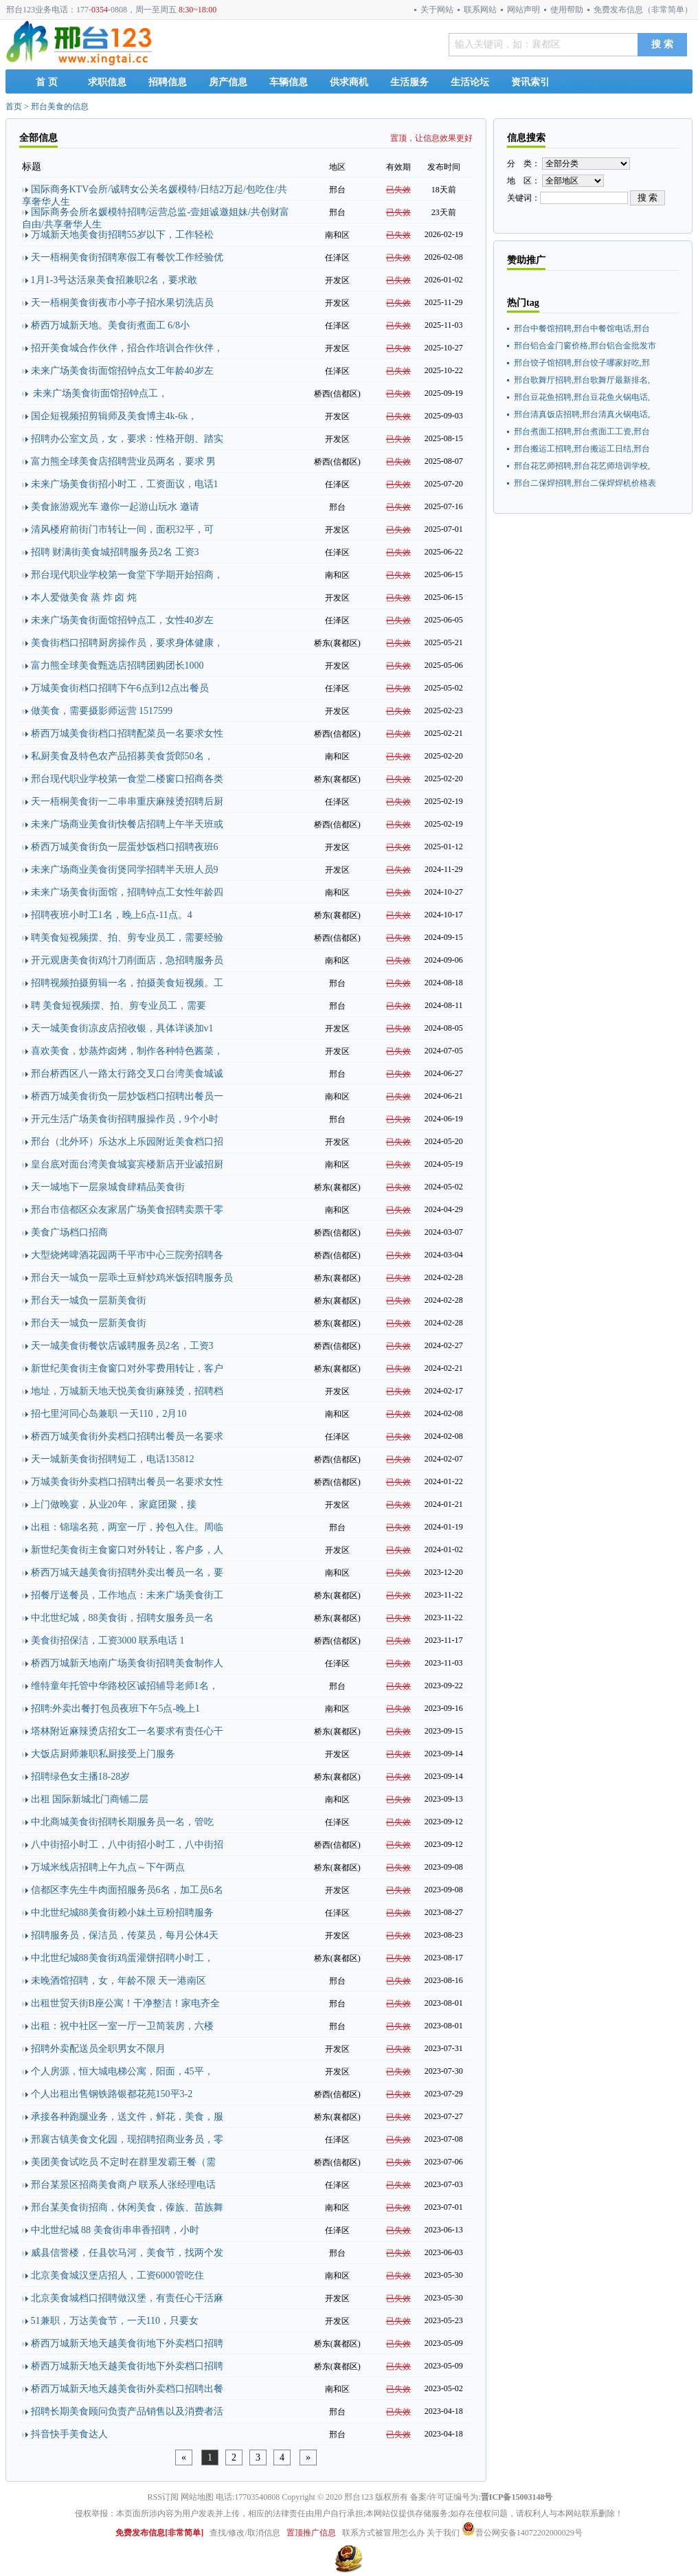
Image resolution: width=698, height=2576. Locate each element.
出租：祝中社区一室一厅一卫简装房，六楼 (122, 2026)
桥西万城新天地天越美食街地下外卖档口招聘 (127, 2343)
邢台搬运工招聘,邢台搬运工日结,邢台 (582, 448)
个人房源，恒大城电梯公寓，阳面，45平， (122, 2071)
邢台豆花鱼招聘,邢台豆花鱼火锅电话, (582, 397)
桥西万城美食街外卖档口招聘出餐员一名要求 (127, 1436)
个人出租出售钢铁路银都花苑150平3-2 (112, 2094)
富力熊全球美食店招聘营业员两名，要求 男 (123, 461)
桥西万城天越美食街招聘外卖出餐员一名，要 (127, 1572)
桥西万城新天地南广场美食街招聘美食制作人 (127, 1663)
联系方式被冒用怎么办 (383, 2533)
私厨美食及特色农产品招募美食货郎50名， (122, 756)
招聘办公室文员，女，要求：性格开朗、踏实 (127, 439)
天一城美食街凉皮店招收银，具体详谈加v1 (122, 1028)
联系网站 (480, 9)
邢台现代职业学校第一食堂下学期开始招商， (127, 575)
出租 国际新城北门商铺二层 (90, 1799)
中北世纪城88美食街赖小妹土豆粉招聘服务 (122, 1912)
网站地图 (197, 2497)
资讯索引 (530, 82)
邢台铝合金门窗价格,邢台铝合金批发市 (585, 345)
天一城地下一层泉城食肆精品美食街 (108, 1187)
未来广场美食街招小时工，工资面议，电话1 (124, 484)
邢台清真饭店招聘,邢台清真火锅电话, (582, 414)
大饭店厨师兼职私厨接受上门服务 (103, 1754)
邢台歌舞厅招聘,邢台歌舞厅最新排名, (582, 380)
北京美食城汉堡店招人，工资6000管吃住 (117, 2275)
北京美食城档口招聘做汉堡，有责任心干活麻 (127, 2298)
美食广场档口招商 (69, 1232)
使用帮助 (566, 9)
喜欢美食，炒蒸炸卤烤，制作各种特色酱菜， (127, 1051)
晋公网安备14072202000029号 (522, 2533)
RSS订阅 (163, 2497)
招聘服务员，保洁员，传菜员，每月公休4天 (124, 1935)
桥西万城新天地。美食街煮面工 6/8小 (110, 325)
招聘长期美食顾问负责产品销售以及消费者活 (127, 2411)
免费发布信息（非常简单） (643, 9)
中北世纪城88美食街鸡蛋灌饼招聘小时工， (122, 1958)
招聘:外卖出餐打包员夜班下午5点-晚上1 (116, 1708)
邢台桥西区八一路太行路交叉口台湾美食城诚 (127, 1073)
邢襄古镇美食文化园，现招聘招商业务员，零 (127, 2139)
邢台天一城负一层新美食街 (88, 1300)
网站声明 (523, 9)
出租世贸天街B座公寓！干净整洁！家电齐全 (125, 2003)
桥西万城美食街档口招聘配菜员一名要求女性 (127, 733)
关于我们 (443, 2533)
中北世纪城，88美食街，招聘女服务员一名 (122, 1618)
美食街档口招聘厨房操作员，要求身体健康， (127, 643)
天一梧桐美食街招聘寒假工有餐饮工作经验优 (127, 257)
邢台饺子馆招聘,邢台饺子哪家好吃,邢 (582, 363)
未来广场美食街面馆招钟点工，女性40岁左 (122, 620)
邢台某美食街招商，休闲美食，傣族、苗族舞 (127, 2207)
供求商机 (349, 82)
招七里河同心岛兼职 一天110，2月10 (109, 1414)
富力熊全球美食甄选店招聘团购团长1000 (117, 665)
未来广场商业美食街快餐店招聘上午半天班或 (127, 824)
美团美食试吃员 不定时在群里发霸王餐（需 (123, 2162)
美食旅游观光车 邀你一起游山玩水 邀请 (115, 507)
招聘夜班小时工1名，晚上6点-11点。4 (111, 915)
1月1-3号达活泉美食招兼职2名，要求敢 (114, 280)
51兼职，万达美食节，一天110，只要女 (115, 2321)
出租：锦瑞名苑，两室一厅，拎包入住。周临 (127, 1527)
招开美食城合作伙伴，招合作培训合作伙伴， (127, 348)
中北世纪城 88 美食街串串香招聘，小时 (115, 2230)
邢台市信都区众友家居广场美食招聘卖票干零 (127, 1210)
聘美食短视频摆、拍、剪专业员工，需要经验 (127, 937)
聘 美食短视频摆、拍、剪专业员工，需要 (119, 1005)
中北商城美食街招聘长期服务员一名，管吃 (122, 1822)
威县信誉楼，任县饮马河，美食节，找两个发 (127, 2253)
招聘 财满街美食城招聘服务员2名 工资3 (115, 552)
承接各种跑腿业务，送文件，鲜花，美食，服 (127, 2117)
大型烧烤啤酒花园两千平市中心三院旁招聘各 (127, 1255)
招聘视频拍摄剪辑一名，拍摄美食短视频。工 (127, 983)
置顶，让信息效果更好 (431, 138)
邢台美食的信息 (60, 106)
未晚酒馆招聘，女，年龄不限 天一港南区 (119, 1980)
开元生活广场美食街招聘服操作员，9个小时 (124, 1119)
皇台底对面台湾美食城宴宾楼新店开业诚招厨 (127, 1164)
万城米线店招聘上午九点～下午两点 (108, 1867)
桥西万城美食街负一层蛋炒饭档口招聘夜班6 (124, 847)
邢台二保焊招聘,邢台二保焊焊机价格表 (585, 483)
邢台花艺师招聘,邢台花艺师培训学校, (582, 466)
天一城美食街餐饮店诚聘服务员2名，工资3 (122, 1346)
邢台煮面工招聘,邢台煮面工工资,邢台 (582, 431)
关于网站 (436, 9)
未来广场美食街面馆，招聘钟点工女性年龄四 (127, 892)
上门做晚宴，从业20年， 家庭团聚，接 (114, 1504)
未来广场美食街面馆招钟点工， (99, 393)
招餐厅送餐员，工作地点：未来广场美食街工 (127, 1595)
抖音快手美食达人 (69, 2434)
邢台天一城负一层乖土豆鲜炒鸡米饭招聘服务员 (132, 1278)
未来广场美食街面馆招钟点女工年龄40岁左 (122, 371)
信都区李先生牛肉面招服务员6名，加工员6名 (127, 1890)
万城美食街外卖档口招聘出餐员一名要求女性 (127, 1482)
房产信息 (228, 82)
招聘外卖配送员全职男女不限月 (98, 2048)
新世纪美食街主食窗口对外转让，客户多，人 (127, 1550)
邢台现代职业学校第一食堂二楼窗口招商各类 (127, 779)
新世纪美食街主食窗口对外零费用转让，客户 (127, 1368)
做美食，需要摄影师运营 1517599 (102, 711)
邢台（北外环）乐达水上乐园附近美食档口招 (127, 1141)
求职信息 (107, 82)
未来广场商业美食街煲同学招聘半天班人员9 (124, 869)
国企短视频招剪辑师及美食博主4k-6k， (114, 416)
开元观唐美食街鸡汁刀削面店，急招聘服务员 (127, 960)
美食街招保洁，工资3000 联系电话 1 (108, 1640)
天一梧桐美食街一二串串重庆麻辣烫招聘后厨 (127, 801)
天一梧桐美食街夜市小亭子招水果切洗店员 (122, 303)
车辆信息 (288, 82)
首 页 (47, 82)
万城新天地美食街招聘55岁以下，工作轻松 (122, 234)
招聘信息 (167, 82)
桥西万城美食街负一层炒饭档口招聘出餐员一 (127, 1096)
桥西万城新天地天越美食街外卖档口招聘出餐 (127, 2389)
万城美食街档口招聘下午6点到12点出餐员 (120, 688)
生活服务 (409, 82)
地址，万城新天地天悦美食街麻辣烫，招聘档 (127, 1391)
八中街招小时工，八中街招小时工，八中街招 (127, 1844)
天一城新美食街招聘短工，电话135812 (112, 1459)
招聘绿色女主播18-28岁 (81, 1776)
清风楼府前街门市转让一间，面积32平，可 (122, 529)
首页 (13, 106)
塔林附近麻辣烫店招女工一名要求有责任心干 (127, 1731)
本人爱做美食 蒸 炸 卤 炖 (84, 597)
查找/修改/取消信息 (245, 2533)
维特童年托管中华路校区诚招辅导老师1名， (124, 1686)
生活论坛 (470, 82)
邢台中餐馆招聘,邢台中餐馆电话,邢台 (582, 328)
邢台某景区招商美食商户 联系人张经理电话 (123, 2185)
